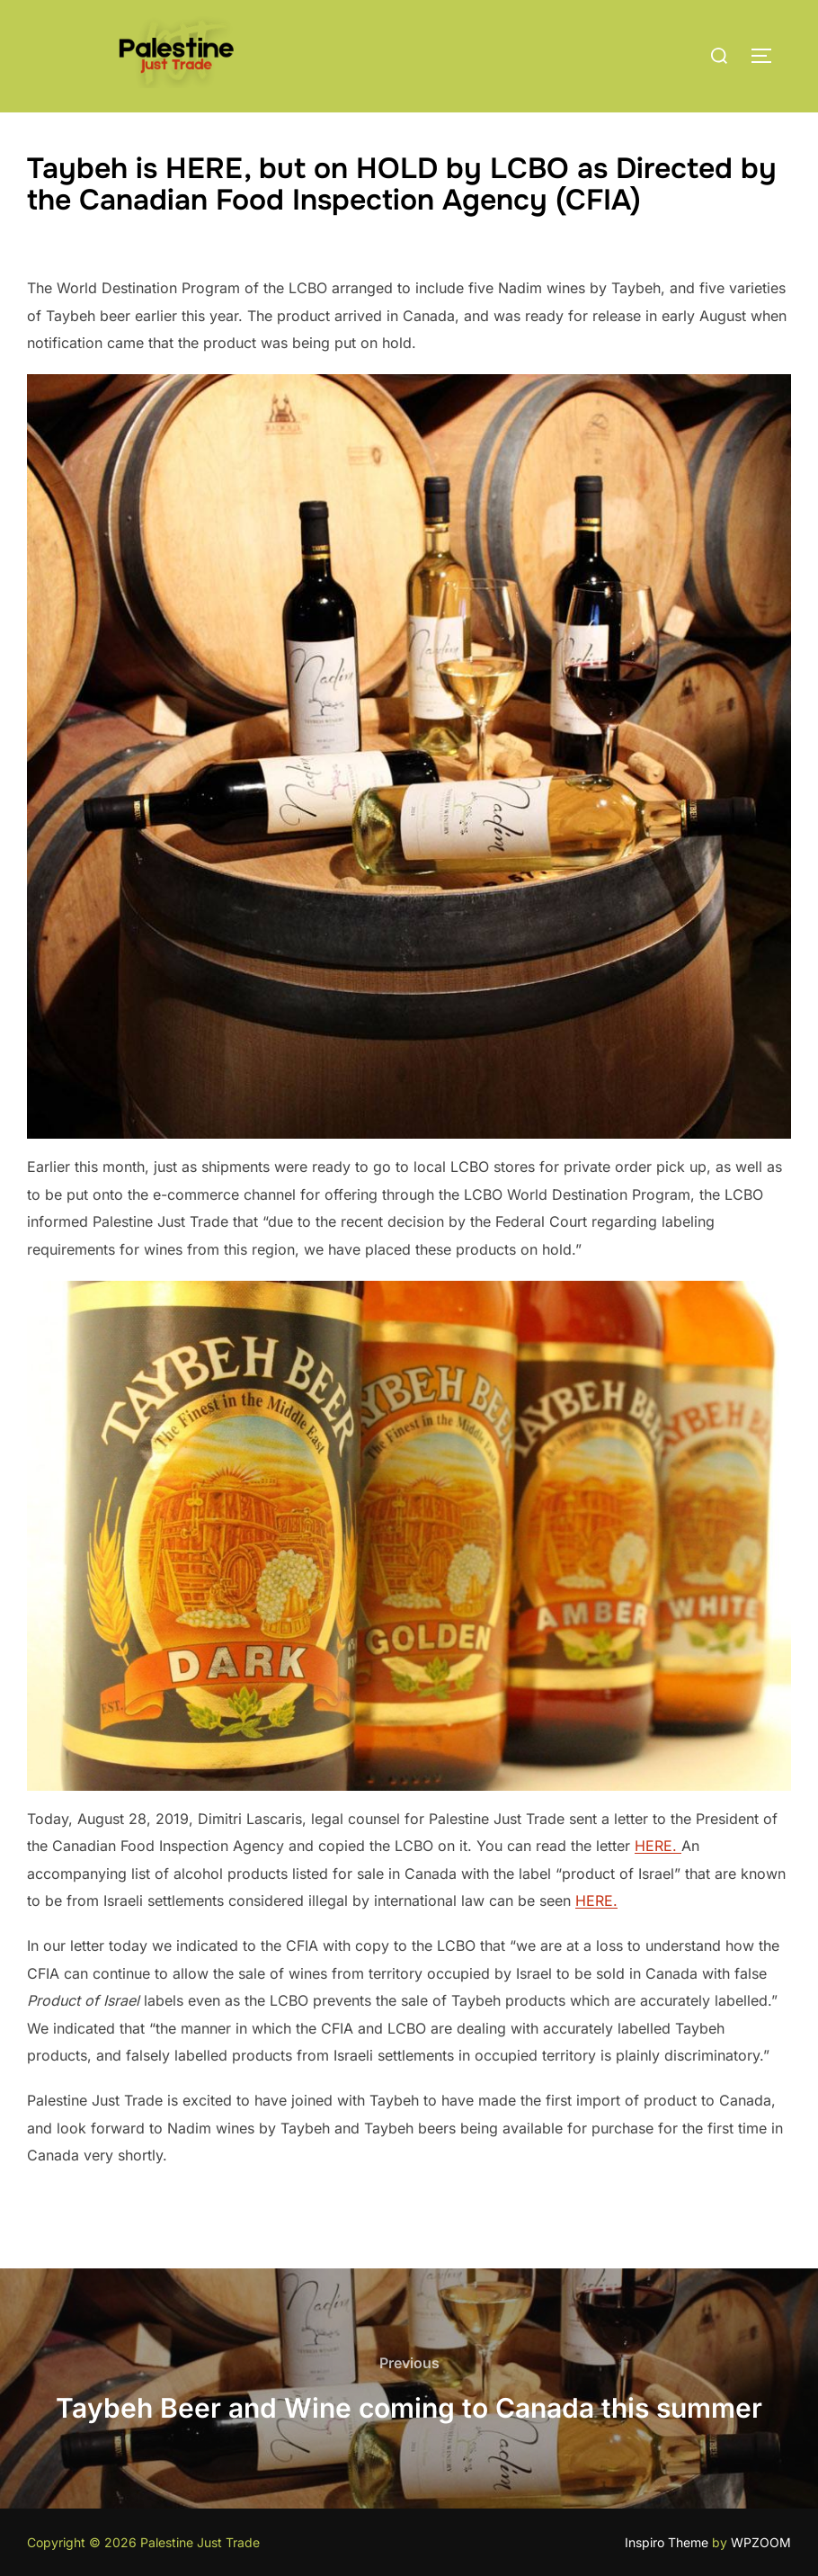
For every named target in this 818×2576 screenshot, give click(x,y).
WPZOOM (761, 2542)
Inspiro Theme (666, 2542)
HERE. (658, 1846)
